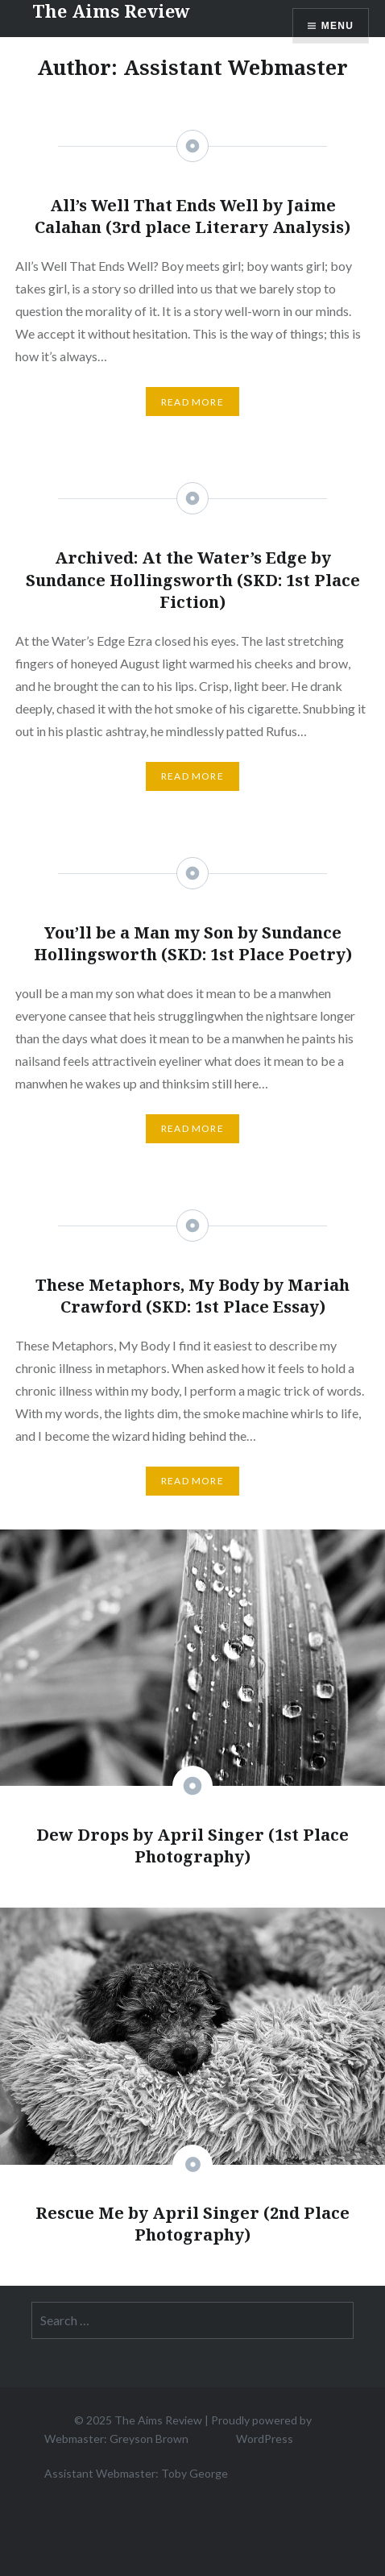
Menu (337, 25)
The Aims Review (158, 2420)
